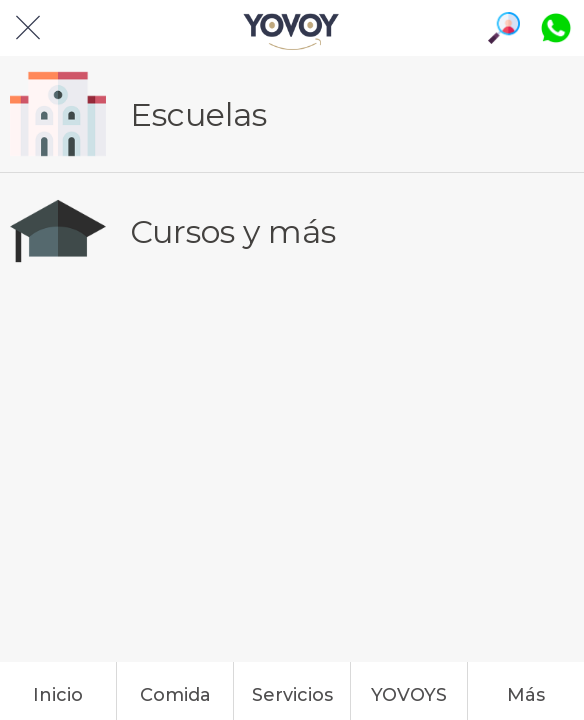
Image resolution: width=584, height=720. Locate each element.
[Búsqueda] (504, 28)
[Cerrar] (28, 28)
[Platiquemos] (556, 28)
